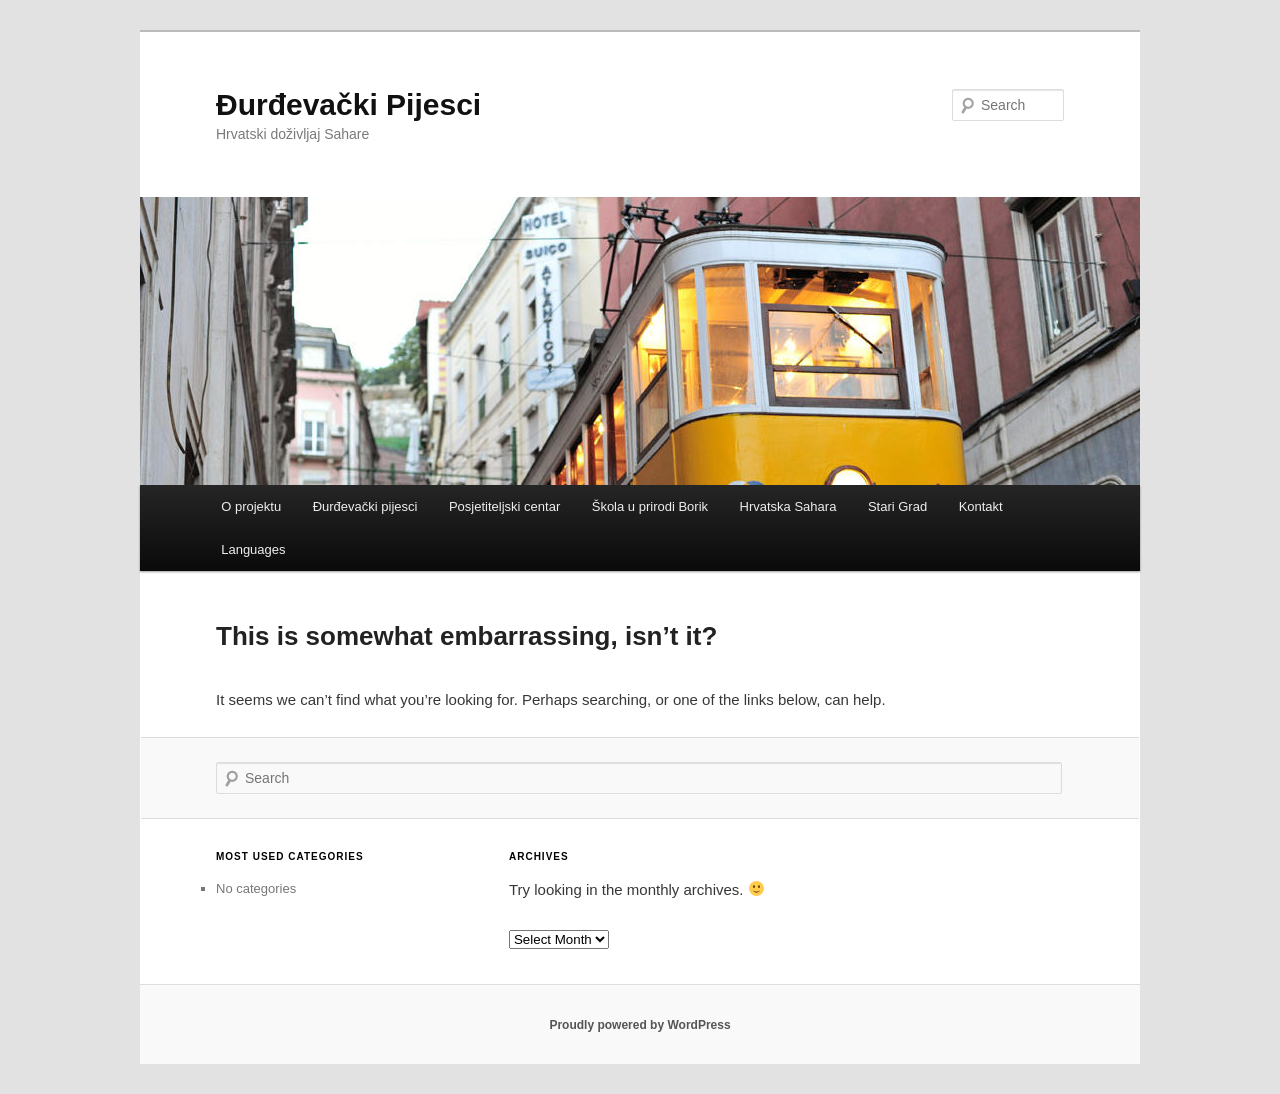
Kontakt (981, 506)
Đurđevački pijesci (365, 506)
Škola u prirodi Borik (650, 506)
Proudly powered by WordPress (639, 1025)
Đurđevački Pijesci (348, 104)
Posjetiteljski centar (504, 506)
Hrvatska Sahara (788, 506)
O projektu (251, 506)
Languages (253, 549)
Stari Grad (897, 506)
